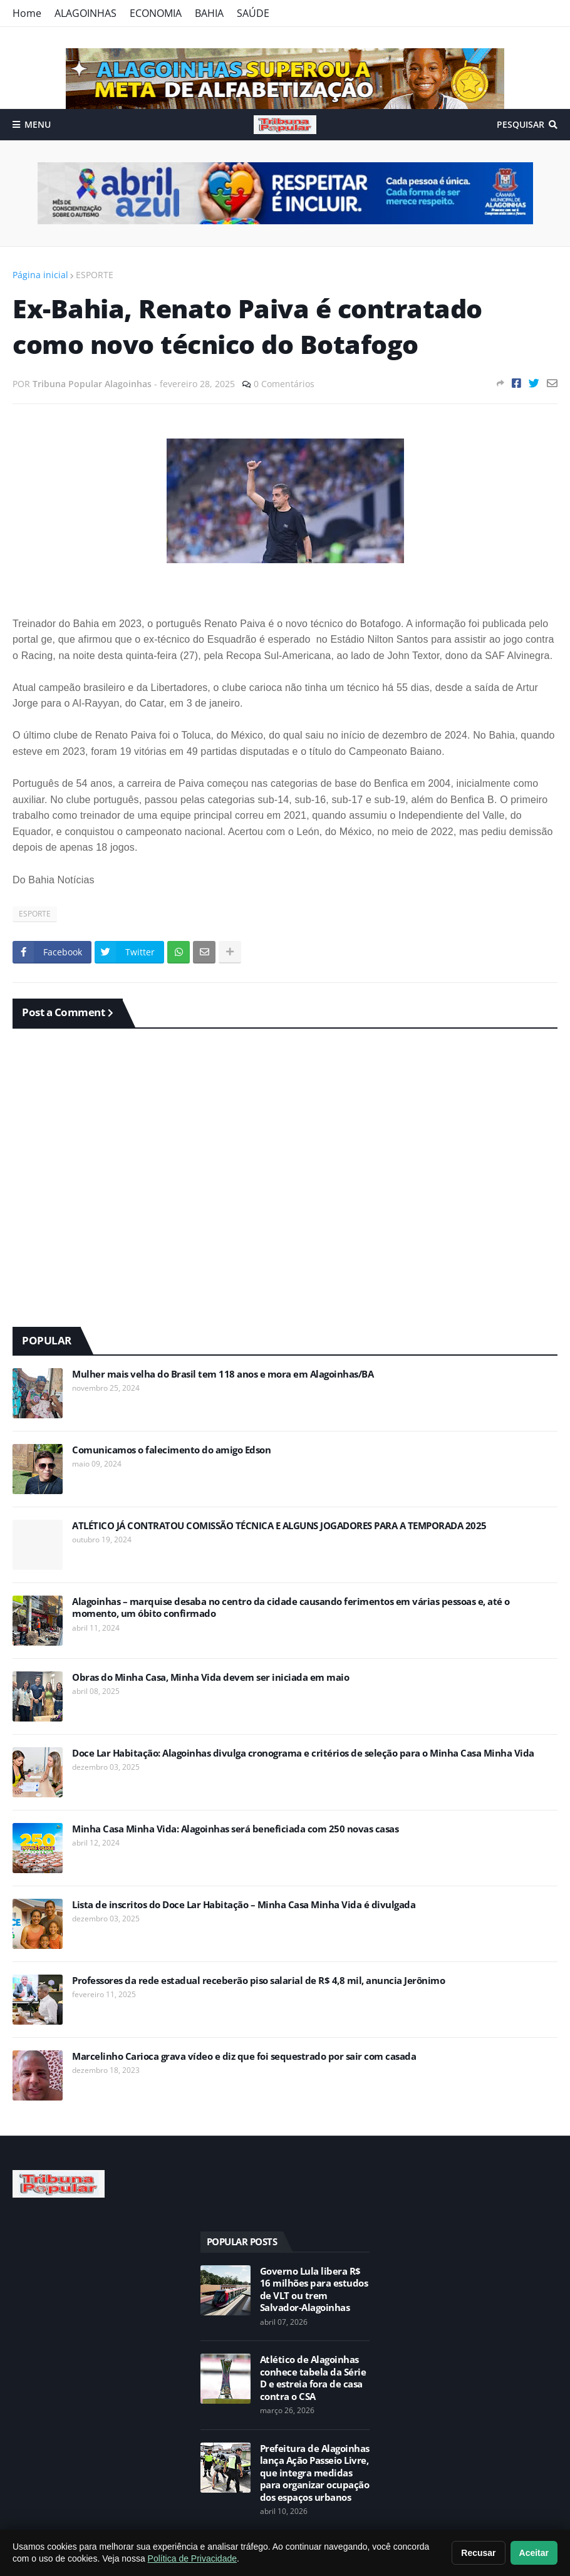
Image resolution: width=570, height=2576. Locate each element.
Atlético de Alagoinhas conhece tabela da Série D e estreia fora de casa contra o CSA (313, 2378)
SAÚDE (253, 13)
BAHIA (209, 13)
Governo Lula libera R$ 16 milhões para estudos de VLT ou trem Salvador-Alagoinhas (314, 2289)
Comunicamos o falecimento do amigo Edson (171, 1450)
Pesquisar (520, 124)
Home (27, 13)
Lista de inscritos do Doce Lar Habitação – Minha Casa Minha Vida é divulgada (243, 1905)
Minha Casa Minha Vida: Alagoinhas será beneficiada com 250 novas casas (235, 1829)
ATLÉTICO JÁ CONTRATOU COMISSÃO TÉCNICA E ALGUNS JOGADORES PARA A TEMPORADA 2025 (279, 1526)
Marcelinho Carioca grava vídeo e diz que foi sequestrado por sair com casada (244, 2056)
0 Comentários (284, 384)
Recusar (478, 2553)
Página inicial (40, 275)
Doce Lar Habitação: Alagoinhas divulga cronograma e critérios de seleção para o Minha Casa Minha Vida (303, 1753)
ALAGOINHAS (85, 13)
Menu (37, 124)
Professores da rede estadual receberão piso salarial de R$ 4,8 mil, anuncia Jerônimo (258, 1981)
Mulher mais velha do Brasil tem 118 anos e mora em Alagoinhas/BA (222, 1374)
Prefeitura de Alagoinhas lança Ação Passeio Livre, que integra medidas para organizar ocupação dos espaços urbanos (315, 2473)
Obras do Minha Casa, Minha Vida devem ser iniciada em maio (210, 1677)
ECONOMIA (156, 13)
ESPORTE (94, 275)
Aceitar (534, 2553)
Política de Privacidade (192, 2558)
